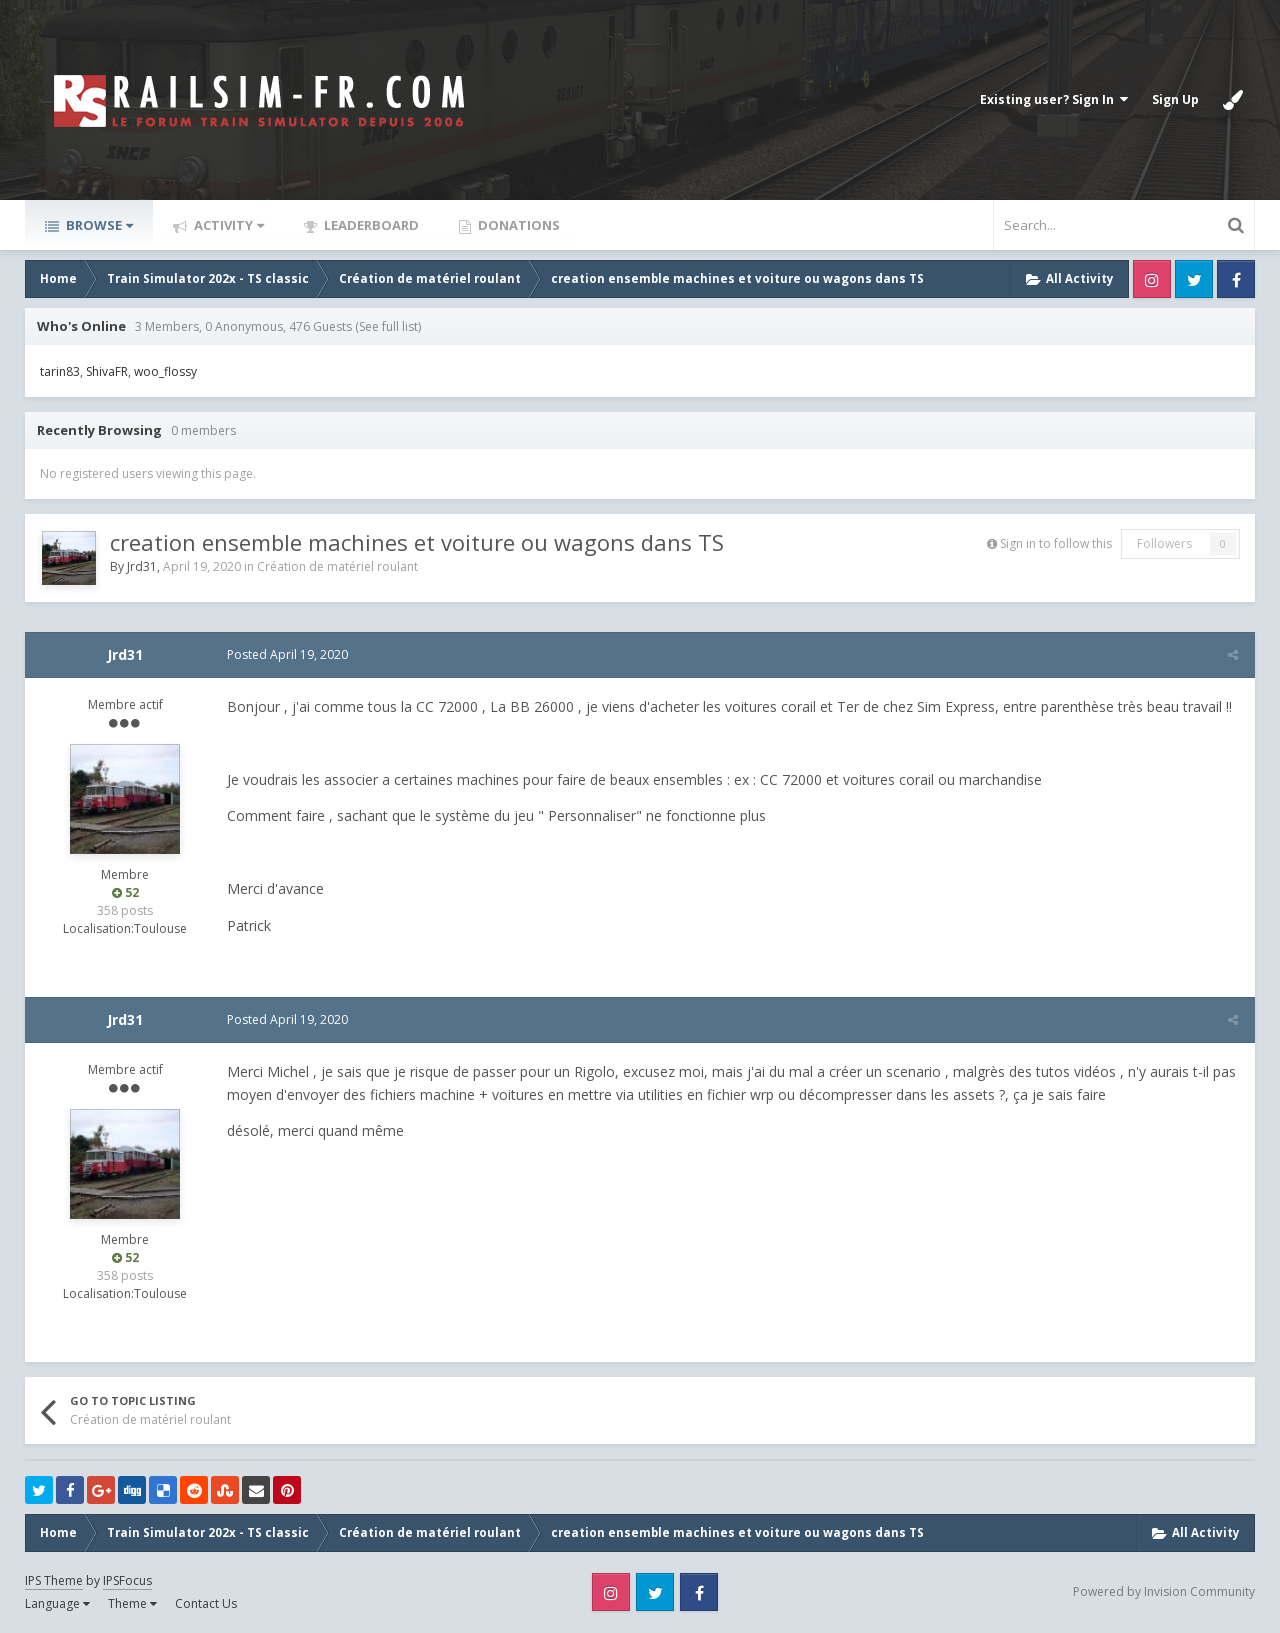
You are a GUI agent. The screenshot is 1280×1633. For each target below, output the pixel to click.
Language (57, 1603)
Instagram (1152, 279)
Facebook (1236, 279)
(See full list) (388, 326)
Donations (517, 225)
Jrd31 (142, 566)
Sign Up (1175, 99)
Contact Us (206, 1603)
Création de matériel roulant (337, 566)
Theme (132, 1603)
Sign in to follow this (1056, 543)
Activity (227, 225)
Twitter (1194, 279)
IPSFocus (127, 1580)
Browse (98, 225)
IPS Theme (54, 1580)
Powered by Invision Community (1164, 1591)
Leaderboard (370, 225)
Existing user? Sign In (1054, 99)
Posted (285, 654)
